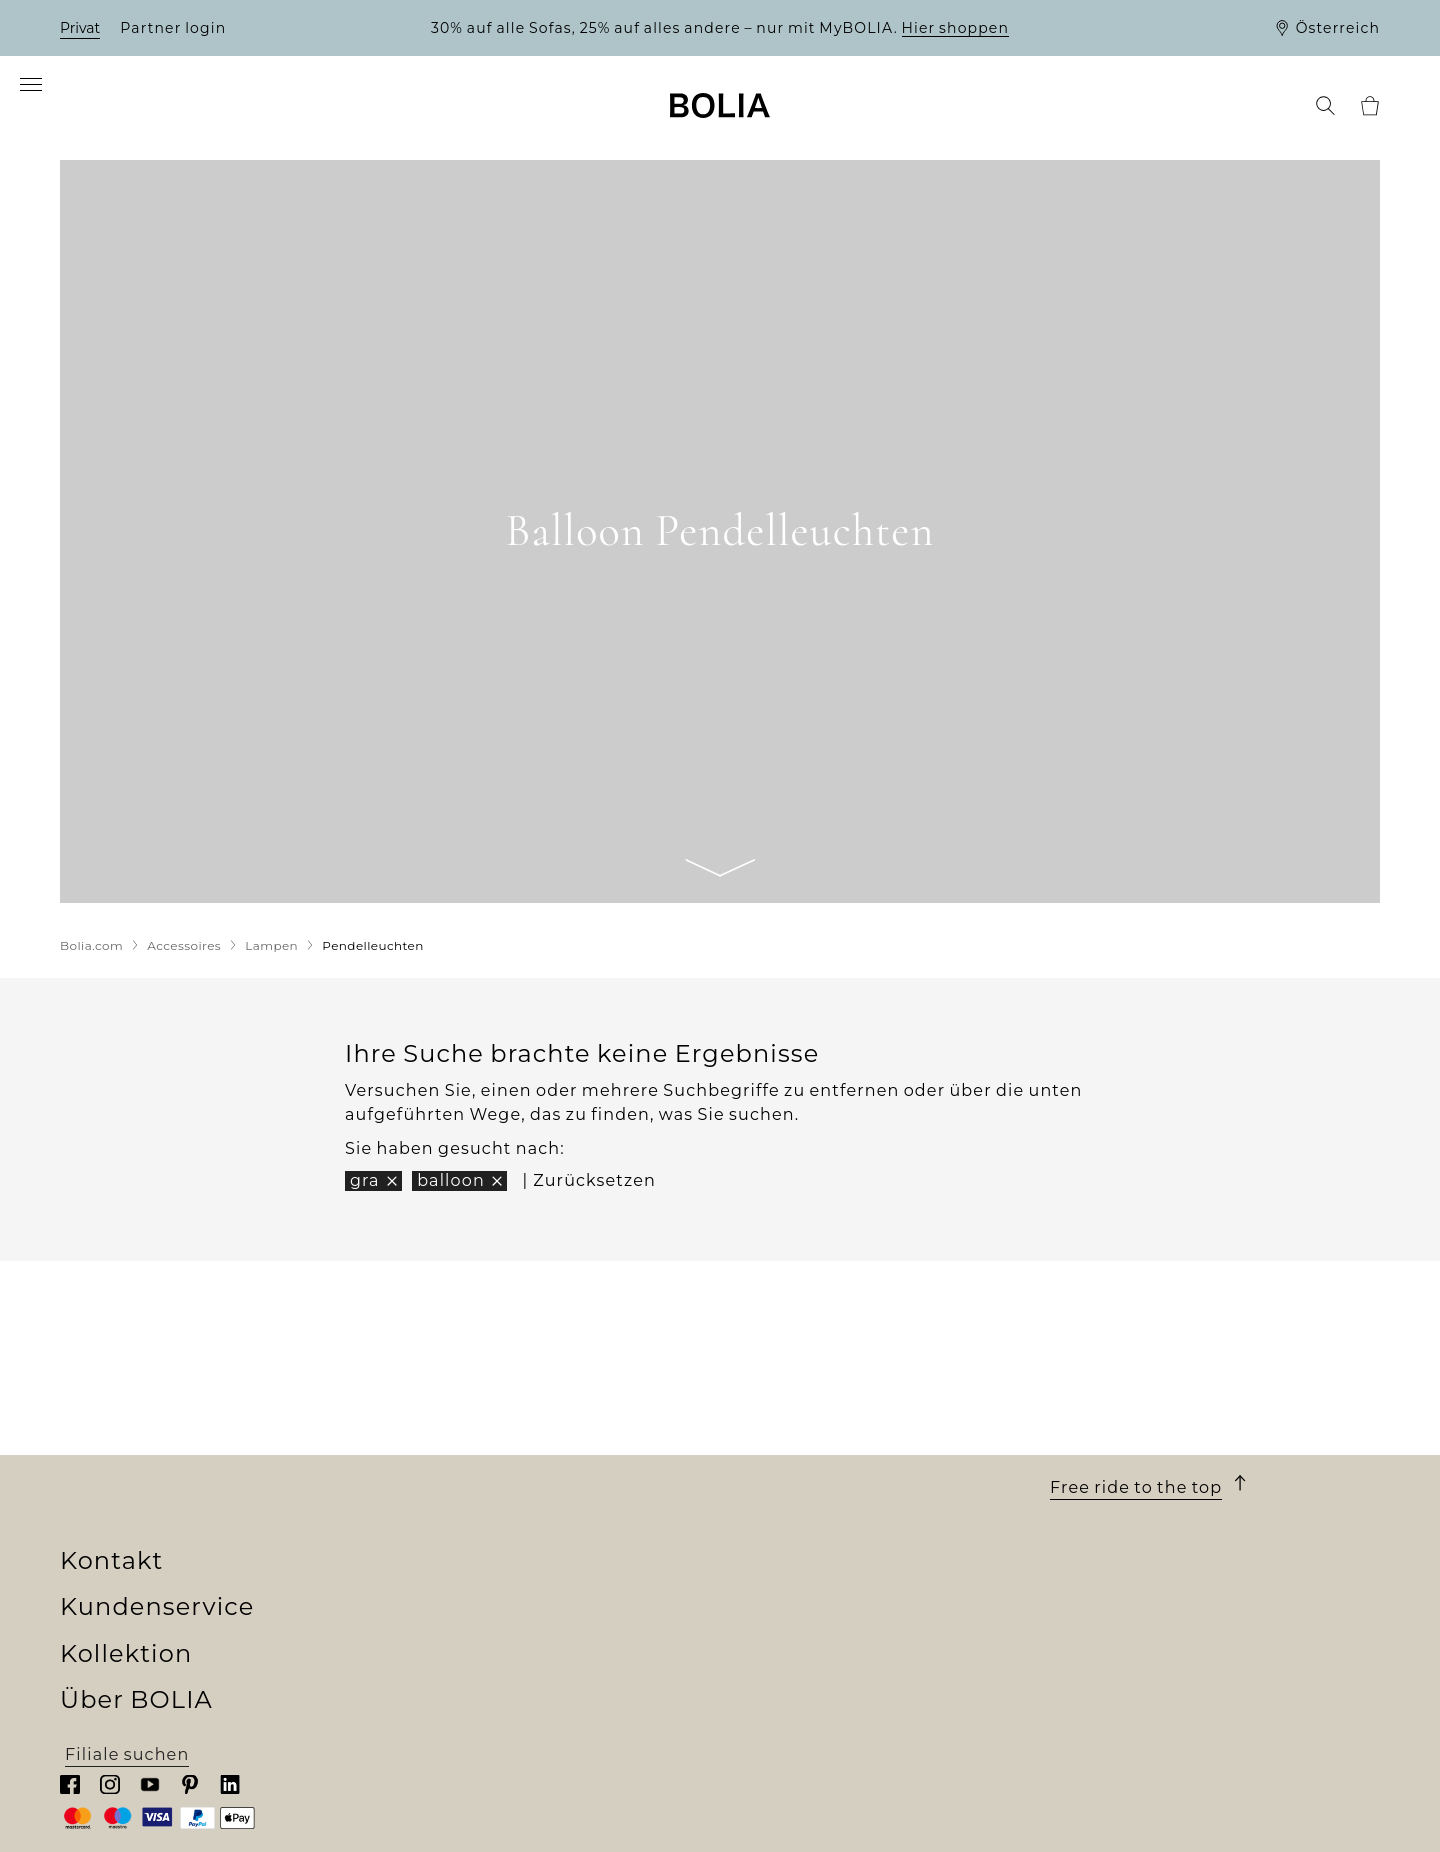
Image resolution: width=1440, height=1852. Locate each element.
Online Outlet (451, 1673)
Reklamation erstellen (819, 1601)
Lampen (427, 1553)
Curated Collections (478, 1625)
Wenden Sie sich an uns (826, 1625)
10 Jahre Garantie (797, 1505)
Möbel (418, 1505)
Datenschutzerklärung (821, 1649)
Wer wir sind (116, 1457)
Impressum (771, 1673)
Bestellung (769, 1457)
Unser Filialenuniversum (170, 1481)
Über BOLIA (145, 1422)
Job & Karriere (122, 1553)
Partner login (173, 28)
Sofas (414, 1481)
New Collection (458, 1457)
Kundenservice (816, 1422)
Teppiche (431, 1577)
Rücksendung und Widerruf (845, 1577)
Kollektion (460, 1422)
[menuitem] (88, 112)
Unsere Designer (135, 1577)
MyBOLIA (101, 1697)
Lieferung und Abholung (830, 1481)
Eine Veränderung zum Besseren (206, 1601)
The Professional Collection (512, 1649)
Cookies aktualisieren (816, 1698)
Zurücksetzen (594, 1188)
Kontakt (1104, 1422)
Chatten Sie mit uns (1138, 1529)
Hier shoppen (956, 28)
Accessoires (442, 1601)
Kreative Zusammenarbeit (177, 1625)
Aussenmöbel (451, 1529)
